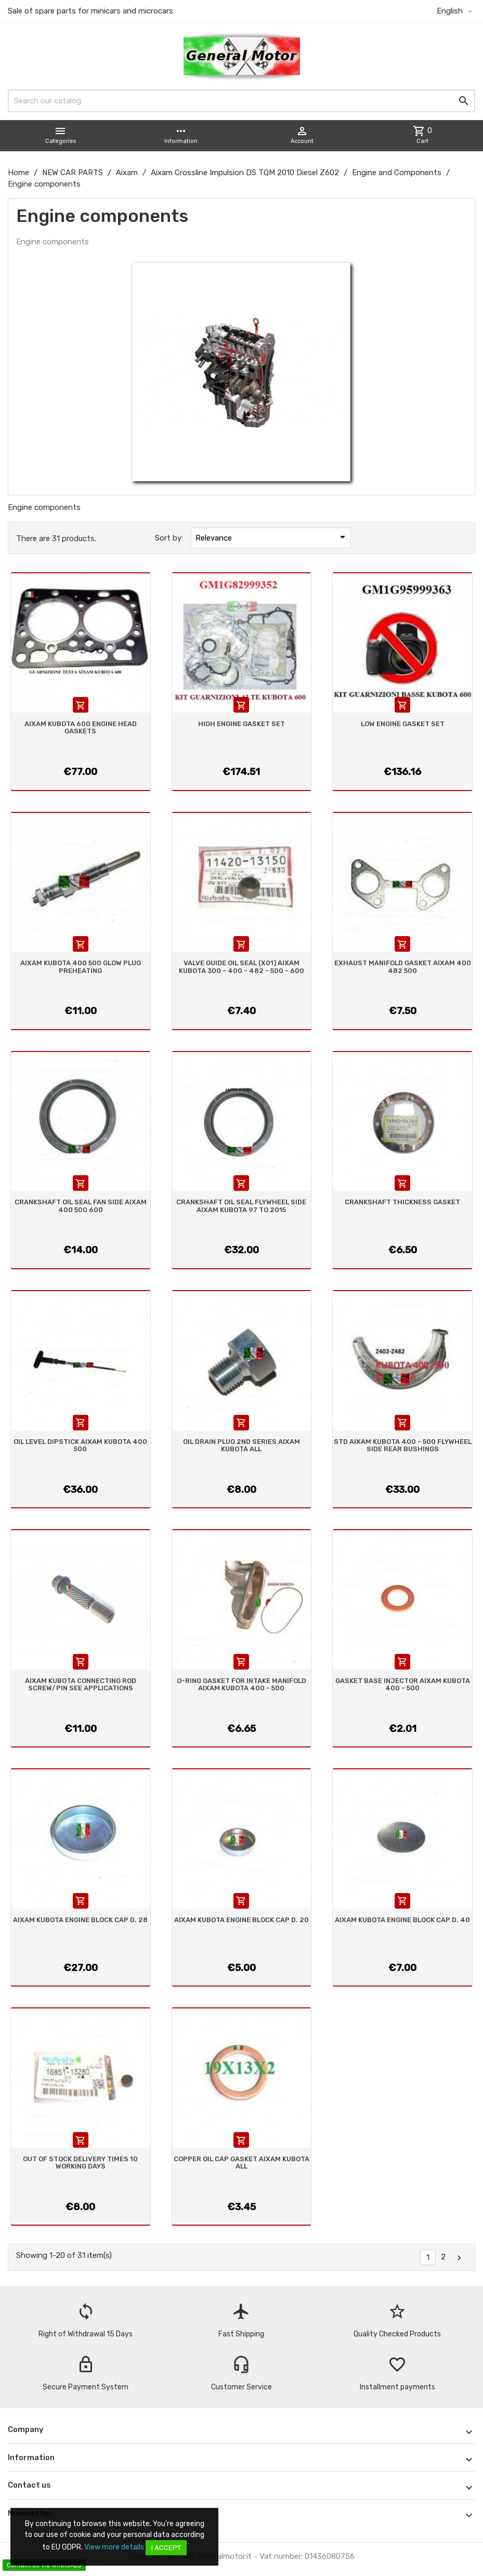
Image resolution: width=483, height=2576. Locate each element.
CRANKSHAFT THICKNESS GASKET (402, 1202)
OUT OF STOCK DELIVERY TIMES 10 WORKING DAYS (80, 2162)
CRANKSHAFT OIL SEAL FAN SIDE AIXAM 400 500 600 (81, 1205)
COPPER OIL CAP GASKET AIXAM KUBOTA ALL (241, 2162)
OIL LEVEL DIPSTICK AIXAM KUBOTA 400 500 (80, 1445)
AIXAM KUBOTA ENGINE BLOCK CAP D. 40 (402, 1920)
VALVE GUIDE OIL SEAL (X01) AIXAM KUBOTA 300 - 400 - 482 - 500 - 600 (241, 966)
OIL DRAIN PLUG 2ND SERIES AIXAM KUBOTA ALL (241, 1445)
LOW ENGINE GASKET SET (403, 724)
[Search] (241, 100)
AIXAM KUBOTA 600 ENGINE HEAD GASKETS (80, 727)
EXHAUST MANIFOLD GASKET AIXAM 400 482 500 (402, 966)
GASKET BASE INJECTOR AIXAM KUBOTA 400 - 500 (402, 1684)
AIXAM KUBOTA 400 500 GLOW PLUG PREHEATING (80, 966)
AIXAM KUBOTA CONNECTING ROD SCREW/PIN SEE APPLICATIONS (80, 1684)
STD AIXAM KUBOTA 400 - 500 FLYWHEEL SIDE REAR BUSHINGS (403, 1445)
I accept (166, 2548)
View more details (114, 2547)
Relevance (271, 537)
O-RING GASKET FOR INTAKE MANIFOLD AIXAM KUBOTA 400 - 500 (241, 1684)
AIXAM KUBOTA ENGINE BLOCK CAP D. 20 (241, 1920)
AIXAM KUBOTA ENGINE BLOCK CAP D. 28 (80, 1920)
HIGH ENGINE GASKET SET (241, 724)
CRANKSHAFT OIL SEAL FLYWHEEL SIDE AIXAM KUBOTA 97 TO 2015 (241, 1205)
